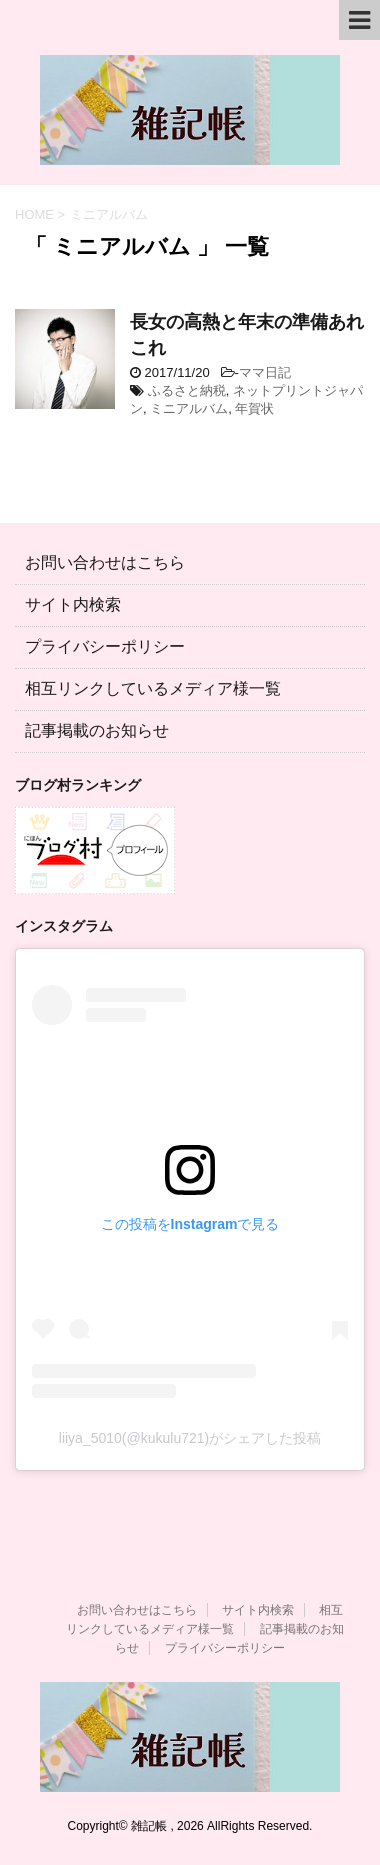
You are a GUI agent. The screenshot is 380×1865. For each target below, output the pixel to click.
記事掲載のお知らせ (97, 730)
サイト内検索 (73, 604)
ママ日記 (265, 372)
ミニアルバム (189, 408)
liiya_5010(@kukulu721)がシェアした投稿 (190, 1438)
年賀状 (254, 408)
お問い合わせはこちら (105, 562)
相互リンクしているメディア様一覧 (153, 688)
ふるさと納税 (187, 390)
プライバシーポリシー (105, 646)
